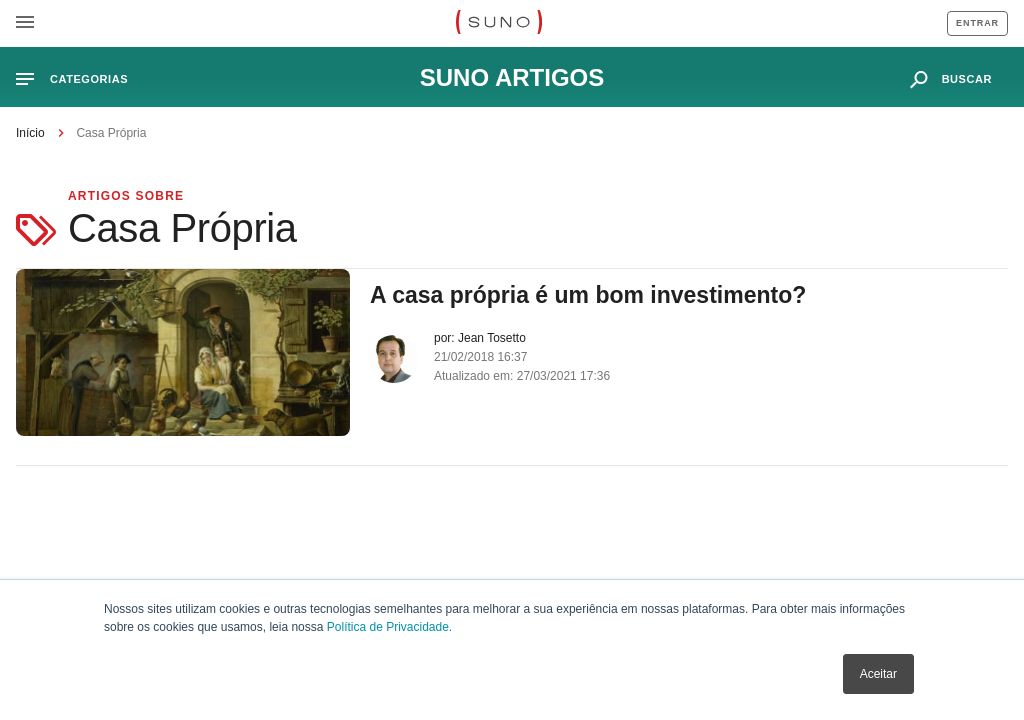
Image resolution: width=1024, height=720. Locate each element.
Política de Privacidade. (389, 627)
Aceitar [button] (878, 674)
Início (30, 133)
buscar (967, 79)
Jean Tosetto (492, 338)
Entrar (977, 23)
